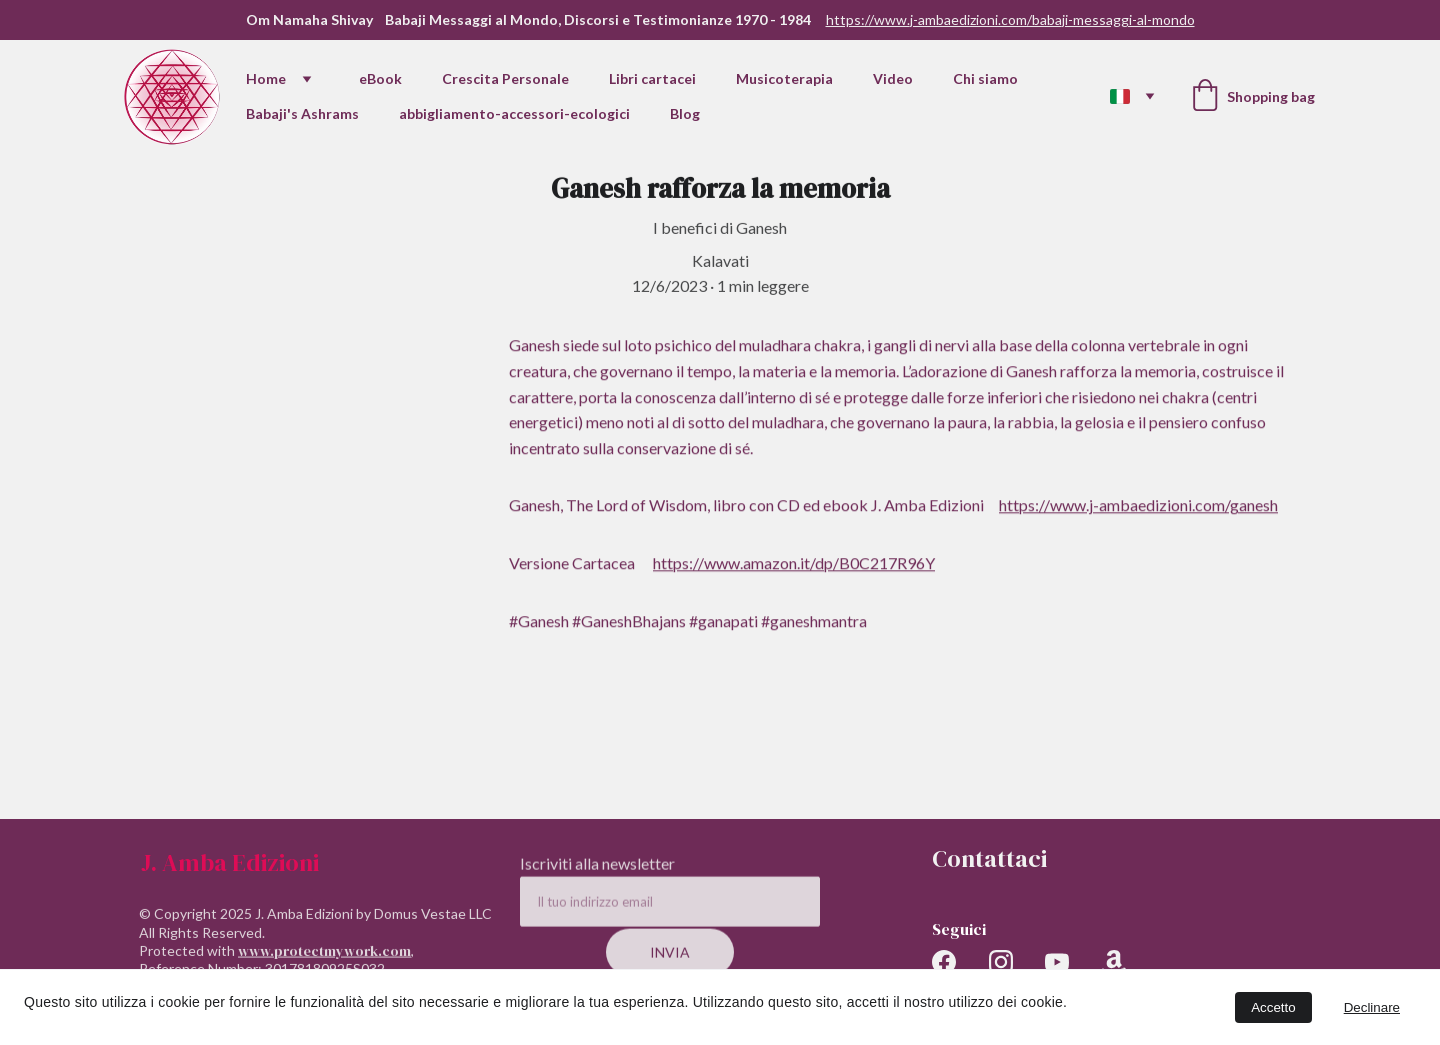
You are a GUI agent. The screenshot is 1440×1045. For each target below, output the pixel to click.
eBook (380, 78)
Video (893, 78)
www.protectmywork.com (324, 958)
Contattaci (989, 858)
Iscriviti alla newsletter (597, 871)
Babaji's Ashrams (302, 113)
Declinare (1372, 1007)
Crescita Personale (505, 78)
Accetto (1273, 1007)
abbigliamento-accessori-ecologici (514, 113)
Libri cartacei (652, 78)
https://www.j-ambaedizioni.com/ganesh (1138, 510)
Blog (685, 113)
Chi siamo (985, 78)
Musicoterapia (784, 78)
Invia (670, 960)
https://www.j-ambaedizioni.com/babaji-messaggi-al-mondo (1010, 19)
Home (266, 78)
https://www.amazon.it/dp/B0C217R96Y (794, 567)
